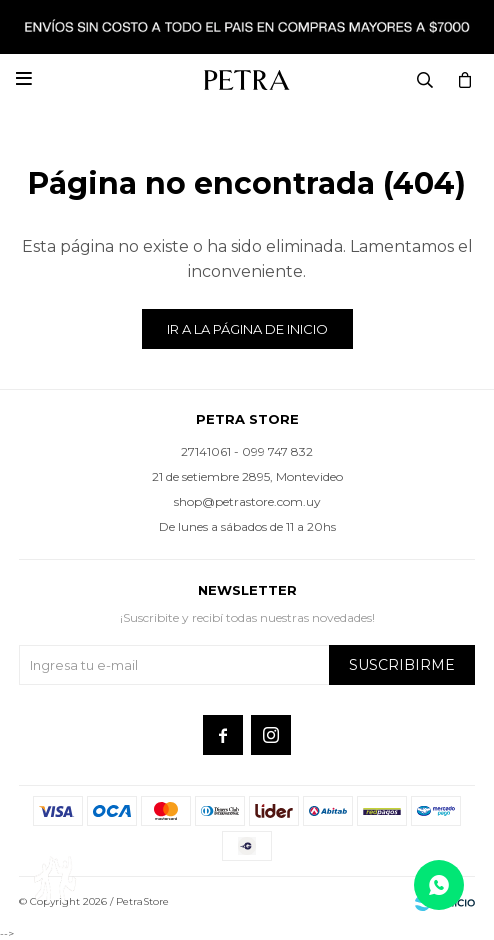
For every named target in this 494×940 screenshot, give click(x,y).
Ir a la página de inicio (247, 329)
